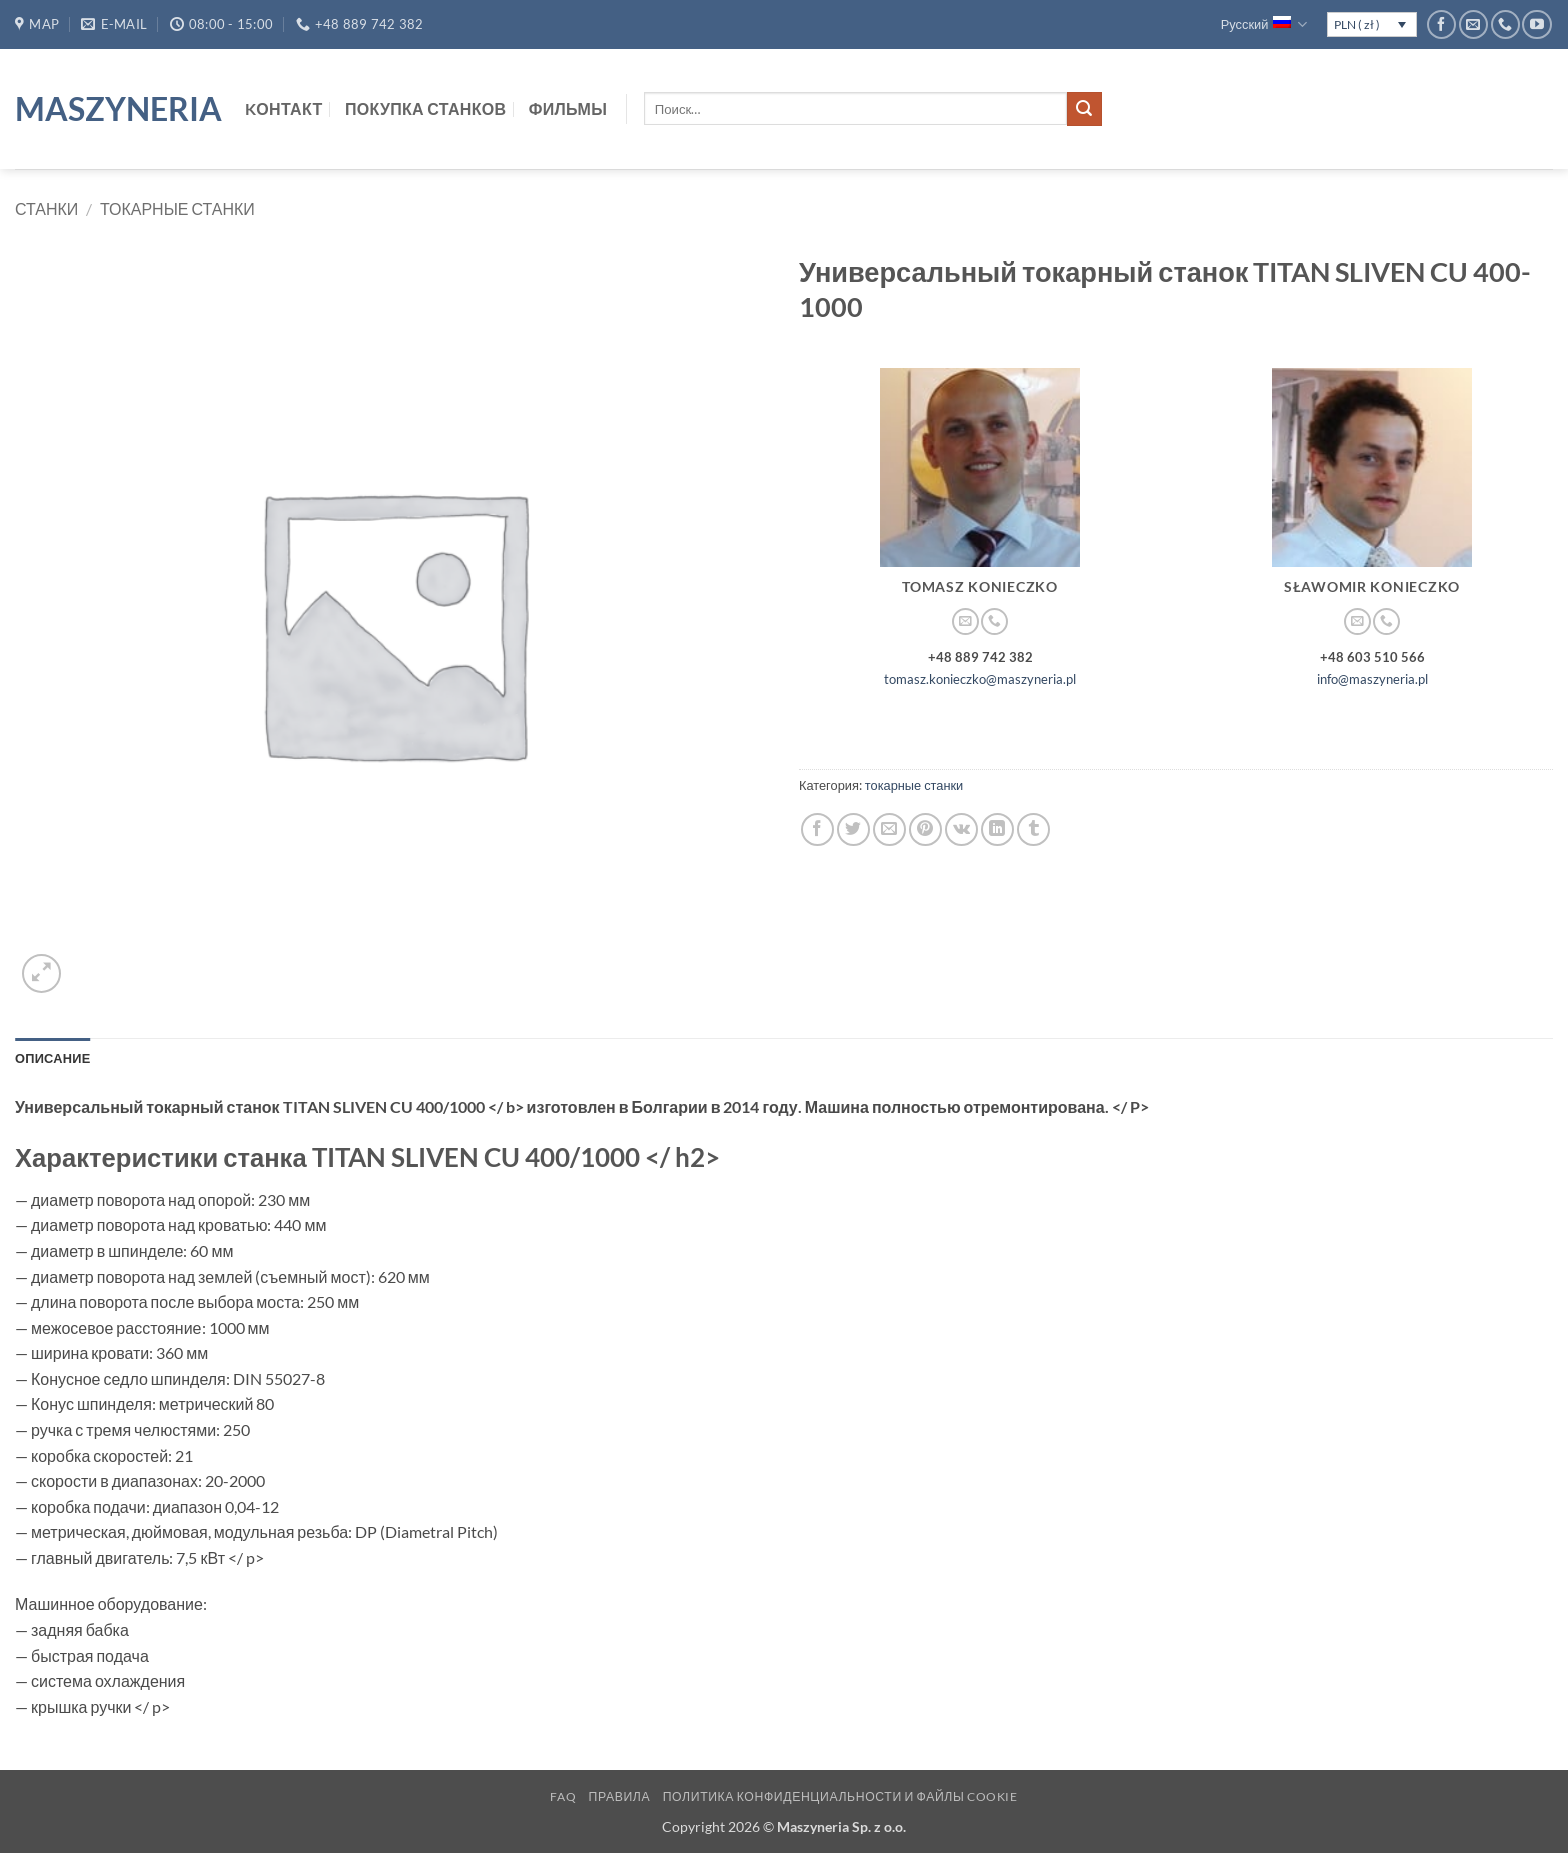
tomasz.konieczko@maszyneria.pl (980, 679)
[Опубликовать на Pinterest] (925, 829)
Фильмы (568, 108)
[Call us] (1505, 24)
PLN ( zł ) (1357, 24)
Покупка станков (425, 108)
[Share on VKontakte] (961, 829)
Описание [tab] (53, 1058)
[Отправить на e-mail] (1473, 24)
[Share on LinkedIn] (997, 829)
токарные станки (177, 208)
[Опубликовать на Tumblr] (1033, 829)
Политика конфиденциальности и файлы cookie (840, 1796)
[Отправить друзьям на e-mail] (889, 829)
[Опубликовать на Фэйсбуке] (817, 829)
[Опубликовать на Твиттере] (853, 829)
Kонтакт (284, 108)
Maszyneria (115, 109)
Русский (1264, 24)
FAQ (563, 1796)
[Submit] (1084, 109)
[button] (41, 973)
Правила (620, 1796)
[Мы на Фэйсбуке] (1441, 24)
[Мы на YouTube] (1536, 24)
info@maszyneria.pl (1372, 679)
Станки (46, 208)
